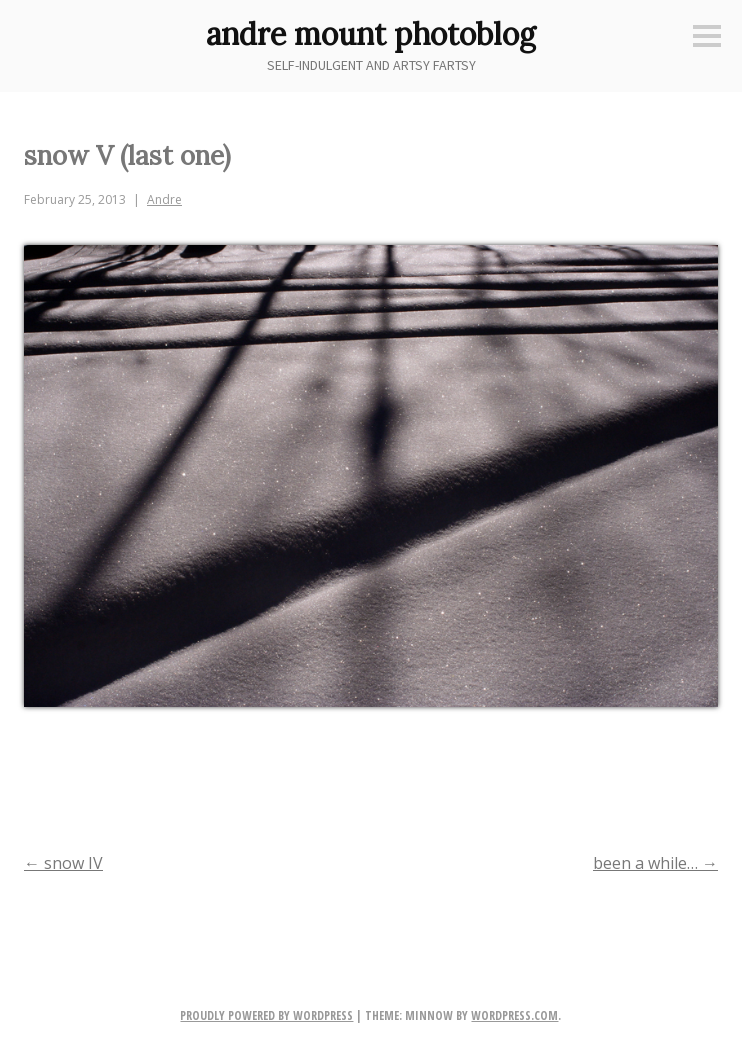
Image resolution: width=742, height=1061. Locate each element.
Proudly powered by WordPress (266, 1015)
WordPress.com (514, 1015)
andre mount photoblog (371, 34)
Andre (164, 199)
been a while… (655, 863)
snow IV (63, 863)
